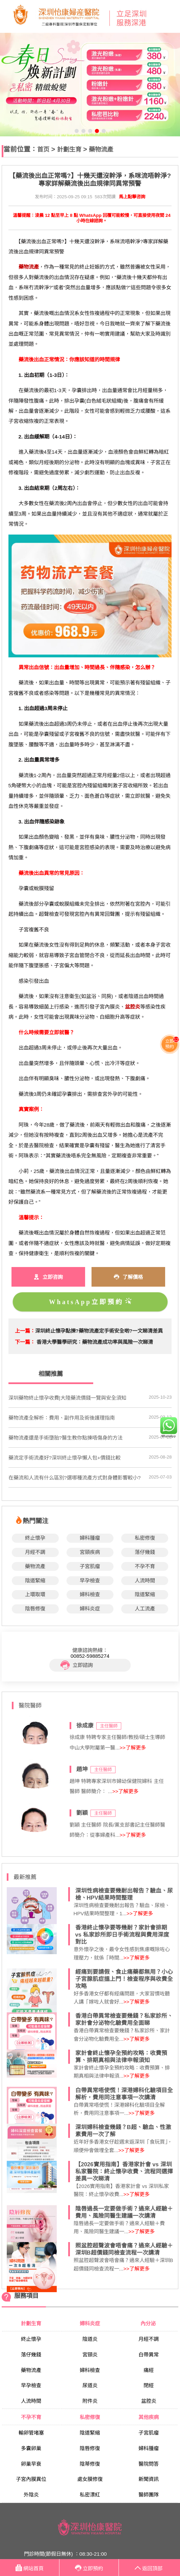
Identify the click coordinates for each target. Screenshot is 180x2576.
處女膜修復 (90, 2479)
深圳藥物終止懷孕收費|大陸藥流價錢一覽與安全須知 (67, 1398)
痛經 (149, 2370)
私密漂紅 (90, 2495)
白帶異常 (148, 2354)
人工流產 (145, 1608)
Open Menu (171, 16)
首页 (43, 149)
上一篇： (25, 1331)
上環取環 (35, 1594)
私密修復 (145, 1538)
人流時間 (145, 1580)
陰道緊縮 (35, 1580)
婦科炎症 (90, 1608)
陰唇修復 (35, 1608)
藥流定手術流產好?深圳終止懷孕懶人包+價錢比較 (64, 1458)
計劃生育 (69, 149)
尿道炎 (90, 2385)
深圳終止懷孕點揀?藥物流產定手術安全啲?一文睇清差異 (99, 1331)
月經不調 (35, 1552)
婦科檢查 (90, 1594)
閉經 (149, 2385)
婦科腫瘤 (90, 1538)
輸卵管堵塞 (31, 2433)
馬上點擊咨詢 (132, 196)
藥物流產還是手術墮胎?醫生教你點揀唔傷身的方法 (65, 1438)
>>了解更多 (133, 1747)
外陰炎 (31, 2495)
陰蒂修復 (90, 2464)
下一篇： (25, 1342)
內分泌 (148, 2323)
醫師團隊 (148, 2495)
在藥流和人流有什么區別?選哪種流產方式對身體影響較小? (74, 1478)
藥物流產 (101, 149)
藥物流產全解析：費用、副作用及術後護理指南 (61, 1418)
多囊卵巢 (31, 2448)
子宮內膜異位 (31, 2479)
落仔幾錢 (145, 1552)
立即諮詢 (76, 1665)
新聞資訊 (148, 2479)
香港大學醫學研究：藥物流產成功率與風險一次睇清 (94, 1342)
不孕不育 (145, 1566)
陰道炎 (90, 2339)
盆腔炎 (148, 2401)
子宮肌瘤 (90, 1566)
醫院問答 (148, 2464)
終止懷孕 (35, 1538)
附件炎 (90, 2401)
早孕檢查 (90, 1580)
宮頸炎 (90, 2354)
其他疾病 (148, 2417)
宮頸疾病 (90, 1552)
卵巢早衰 (31, 2464)
